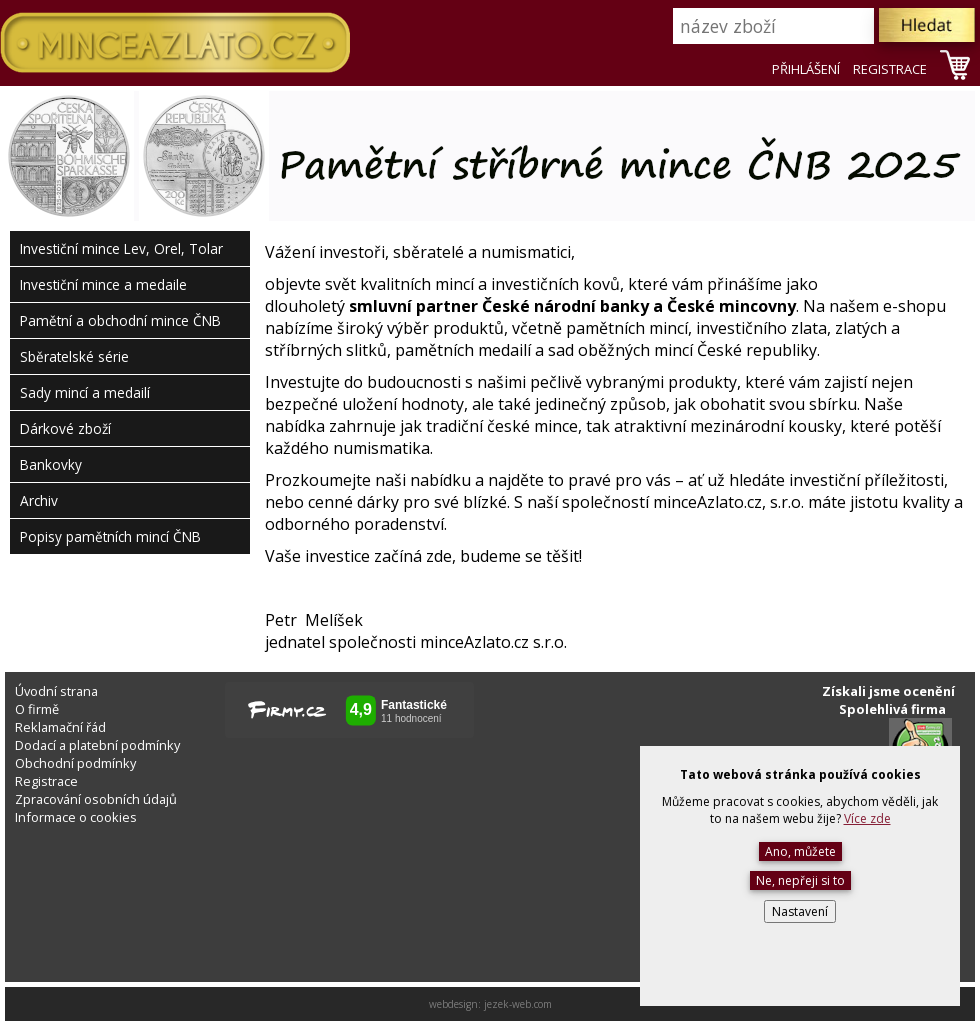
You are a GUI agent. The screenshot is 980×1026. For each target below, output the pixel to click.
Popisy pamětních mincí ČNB (110, 536)
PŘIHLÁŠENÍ (806, 69)
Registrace (46, 781)
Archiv (39, 500)
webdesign (453, 1004)
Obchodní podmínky (75, 763)
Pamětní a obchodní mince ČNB (120, 320)
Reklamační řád (60, 727)
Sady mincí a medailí (85, 392)
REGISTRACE (890, 69)
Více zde (867, 818)
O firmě (37, 709)
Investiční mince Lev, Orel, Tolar (121, 248)
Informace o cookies (76, 817)
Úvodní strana (56, 691)
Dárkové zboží (65, 428)
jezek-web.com (518, 1004)
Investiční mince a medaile (103, 284)
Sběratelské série (74, 356)
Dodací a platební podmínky (97, 745)
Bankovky (51, 464)
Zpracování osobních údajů (96, 799)
